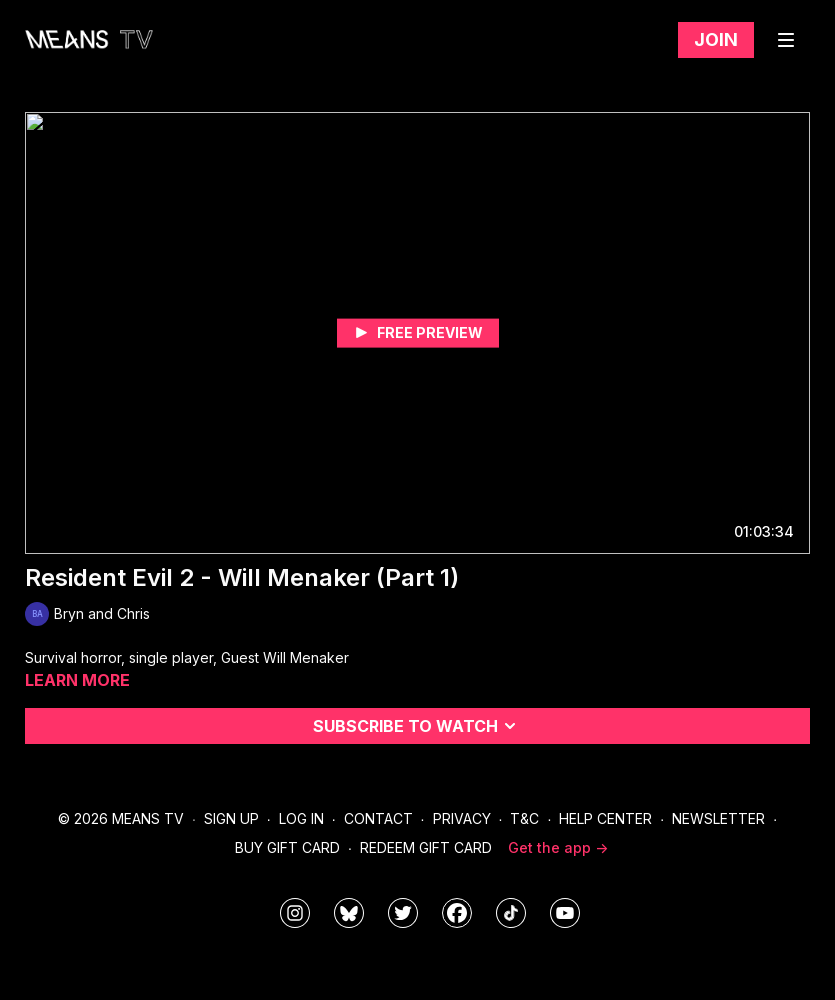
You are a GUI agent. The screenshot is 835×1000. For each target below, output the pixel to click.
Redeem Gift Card (426, 847)
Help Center (605, 818)
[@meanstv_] (511, 913)
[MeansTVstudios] (349, 913)
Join (716, 39)
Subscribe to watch (417, 726)
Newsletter (718, 818)
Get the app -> (558, 847)
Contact (378, 818)
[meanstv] (457, 913)
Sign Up (231, 818)
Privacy (462, 818)
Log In (301, 818)
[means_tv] (295, 913)
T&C (524, 818)
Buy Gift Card (287, 847)
